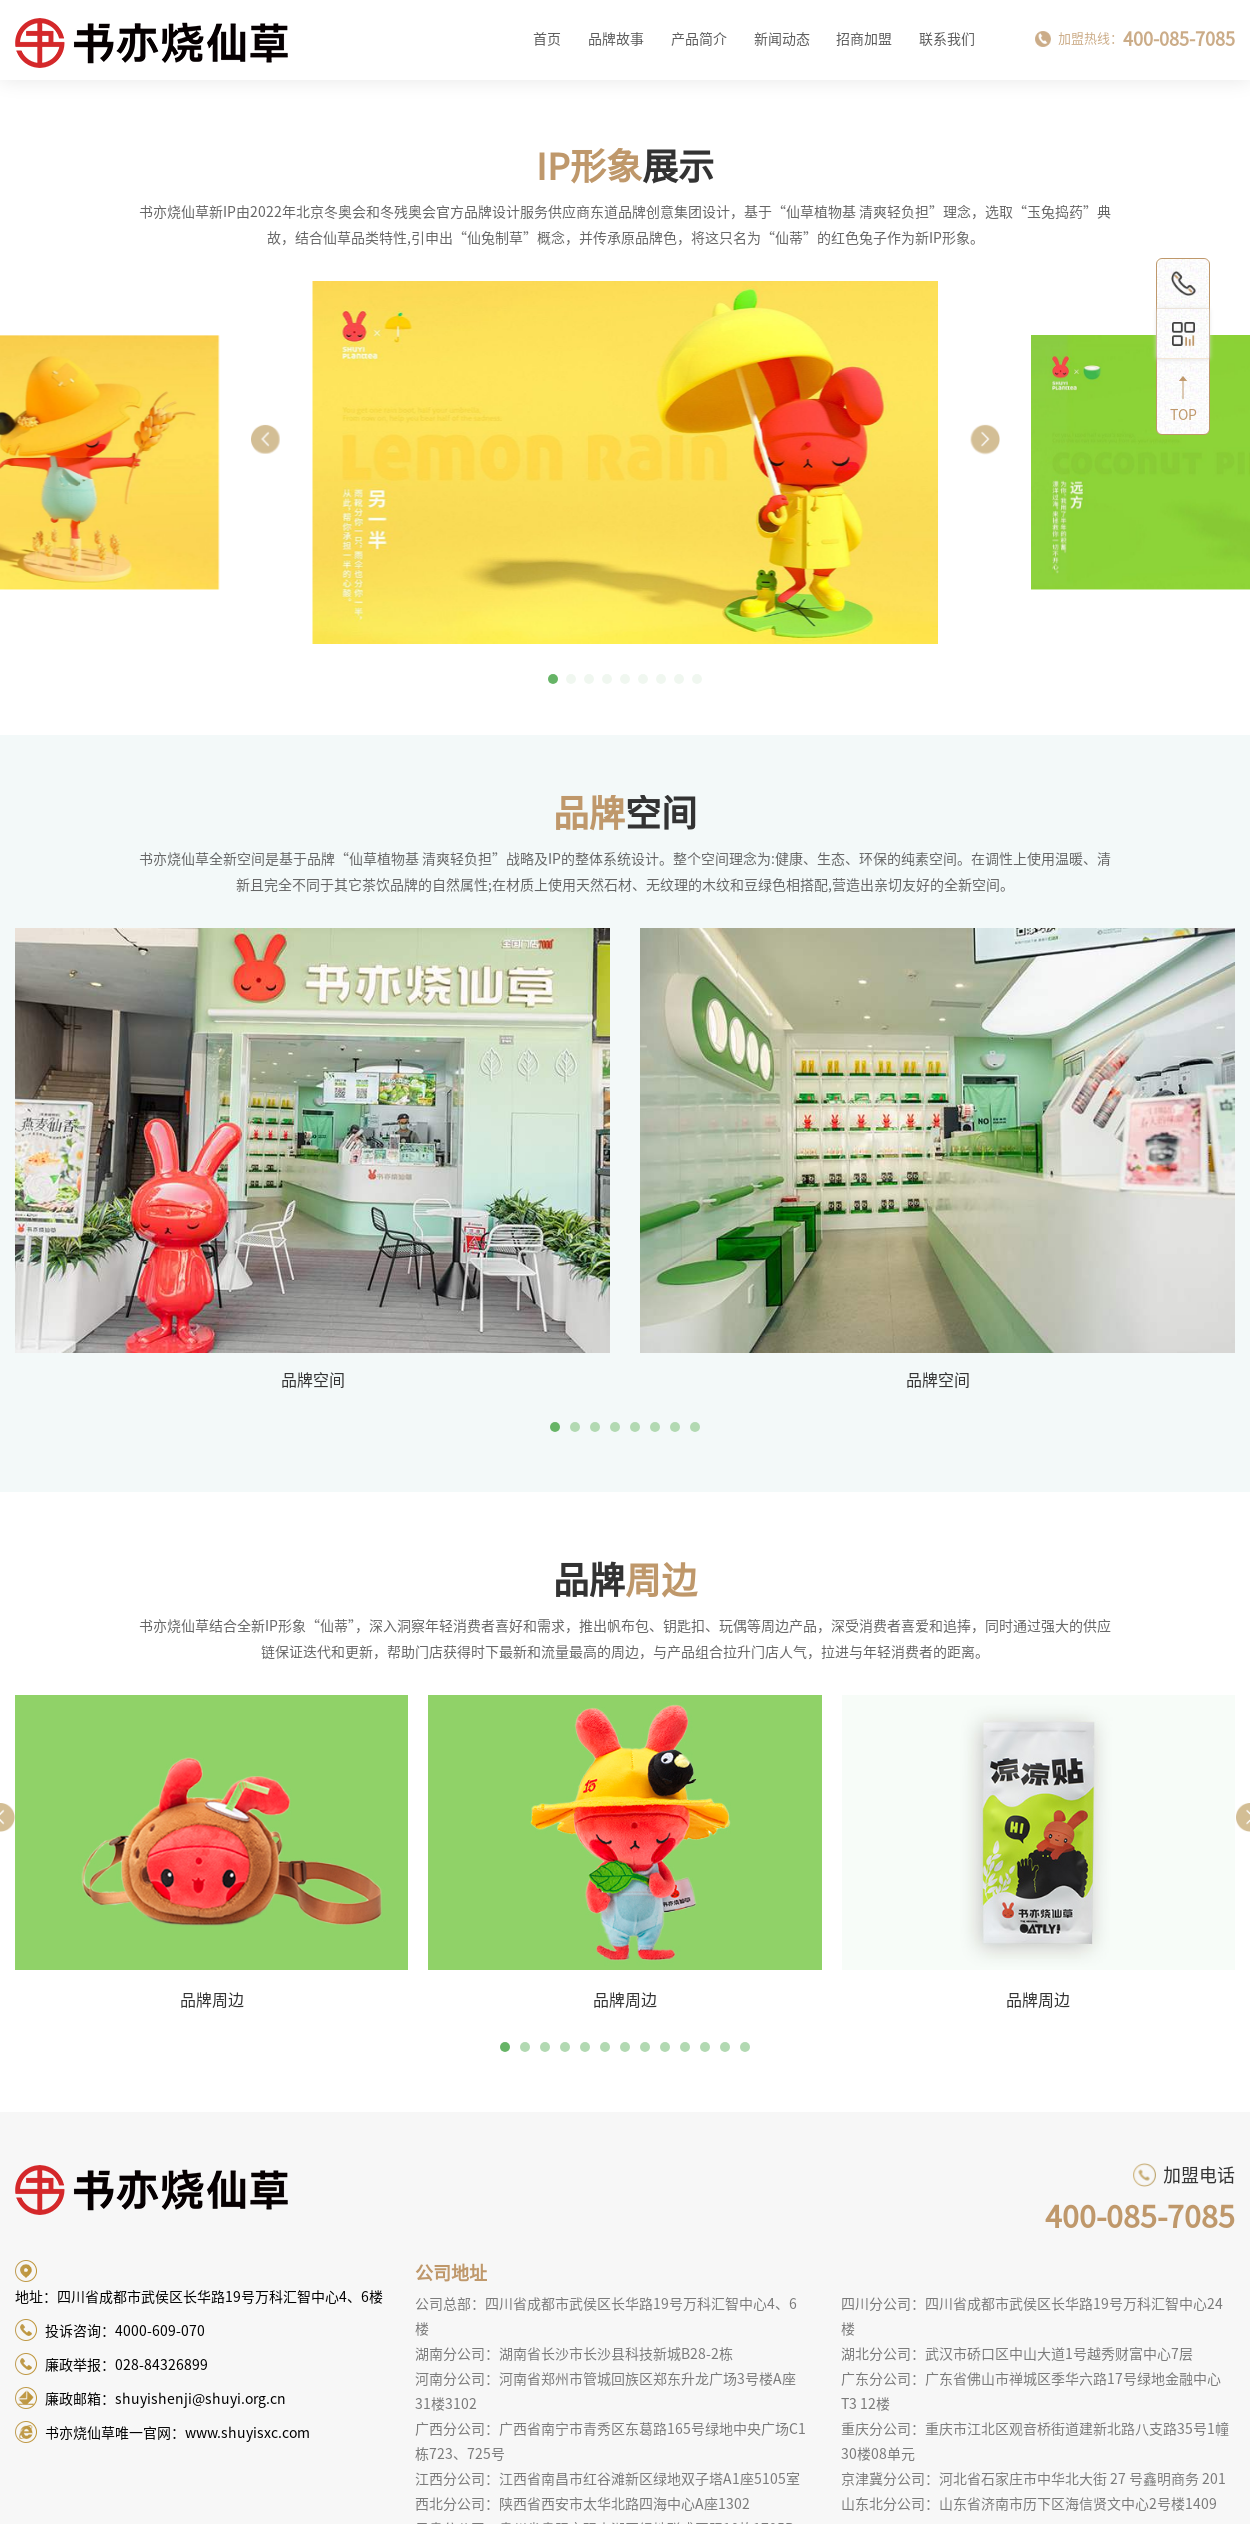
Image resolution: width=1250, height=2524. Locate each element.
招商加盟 (864, 39)
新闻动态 (782, 39)
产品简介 (699, 39)
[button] (985, 439)
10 (685, 2047)
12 (725, 2047)
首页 (547, 39)
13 (745, 2047)
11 (705, 2047)
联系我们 (947, 39)
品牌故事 (616, 39)
